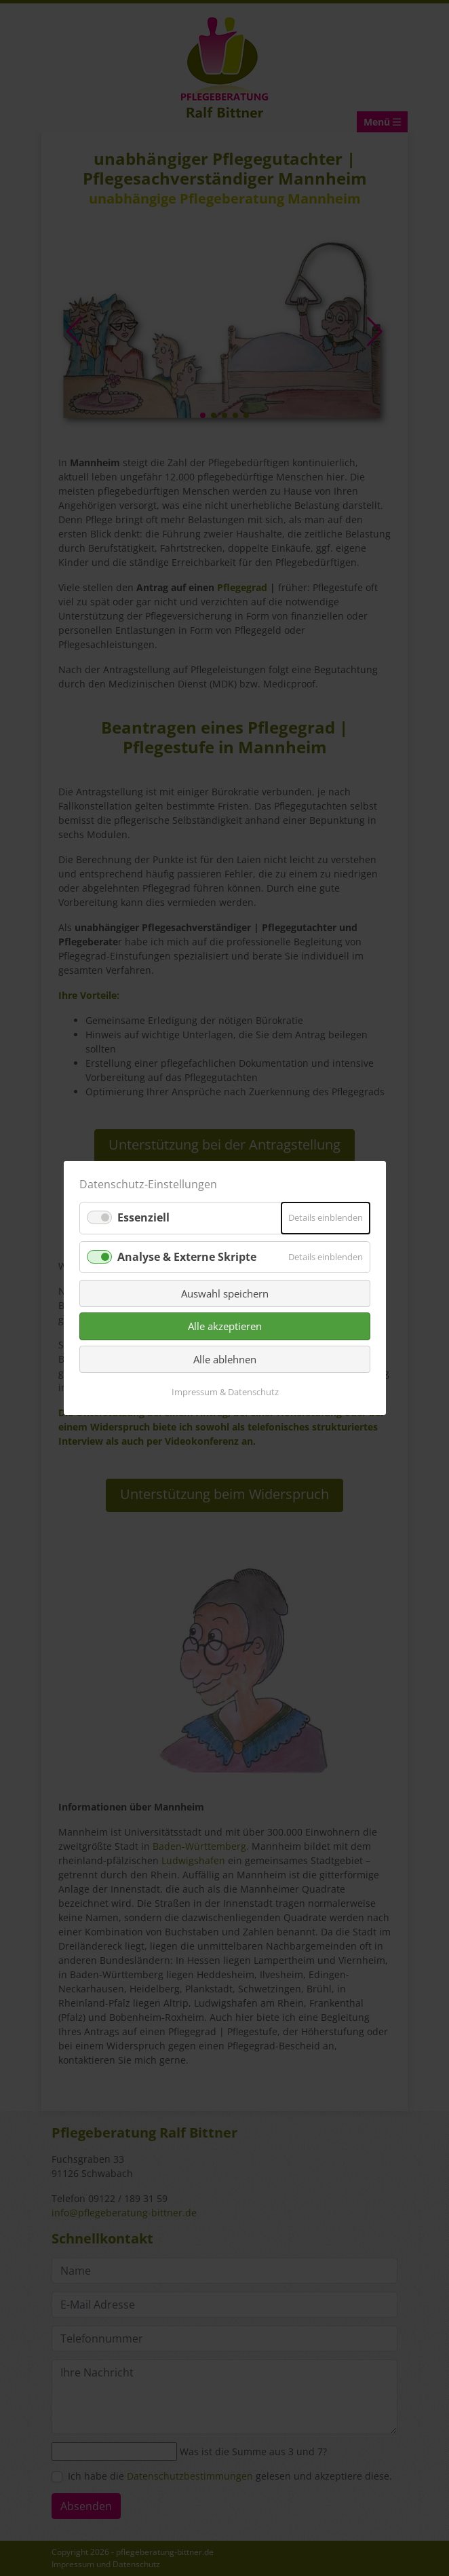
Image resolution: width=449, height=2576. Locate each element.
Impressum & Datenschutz (224, 1392)
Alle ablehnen (224, 1359)
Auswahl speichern (225, 1293)
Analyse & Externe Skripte (186, 1256)
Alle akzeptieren (225, 1326)
